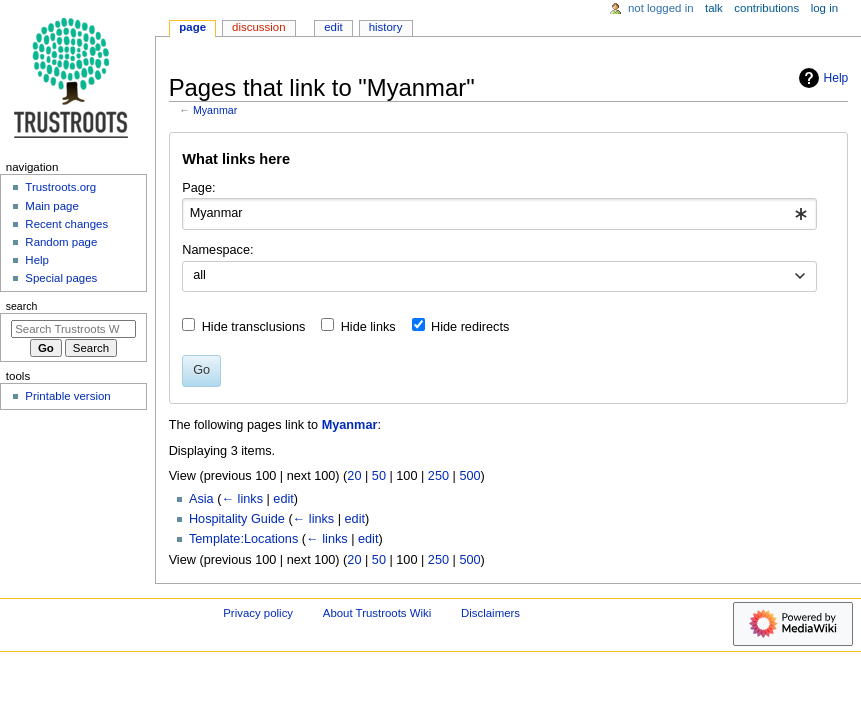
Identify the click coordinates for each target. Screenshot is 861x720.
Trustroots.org (60, 187)
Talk (714, 8)
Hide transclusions (254, 327)
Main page (52, 206)
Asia (201, 499)
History (386, 27)
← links (242, 499)
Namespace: (217, 250)
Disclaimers (490, 613)
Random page (61, 242)
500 (469, 476)
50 (379, 476)
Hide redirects (470, 327)
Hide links (368, 327)
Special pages (61, 278)
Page (192, 27)
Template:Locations (243, 539)
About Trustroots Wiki (377, 613)
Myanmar (215, 110)
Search (22, 306)
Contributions (766, 8)
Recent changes (66, 224)
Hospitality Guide (237, 519)
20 (354, 476)
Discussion (258, 27)
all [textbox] (199, 275)
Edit (333, 27)
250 (438, 476)
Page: (198, 188)
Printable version (67, 396)
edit (283, 499)
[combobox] (499, 214)
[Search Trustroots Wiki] (73, 329)
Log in (824, 8)
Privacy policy (258, 613)
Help (821, 78)
